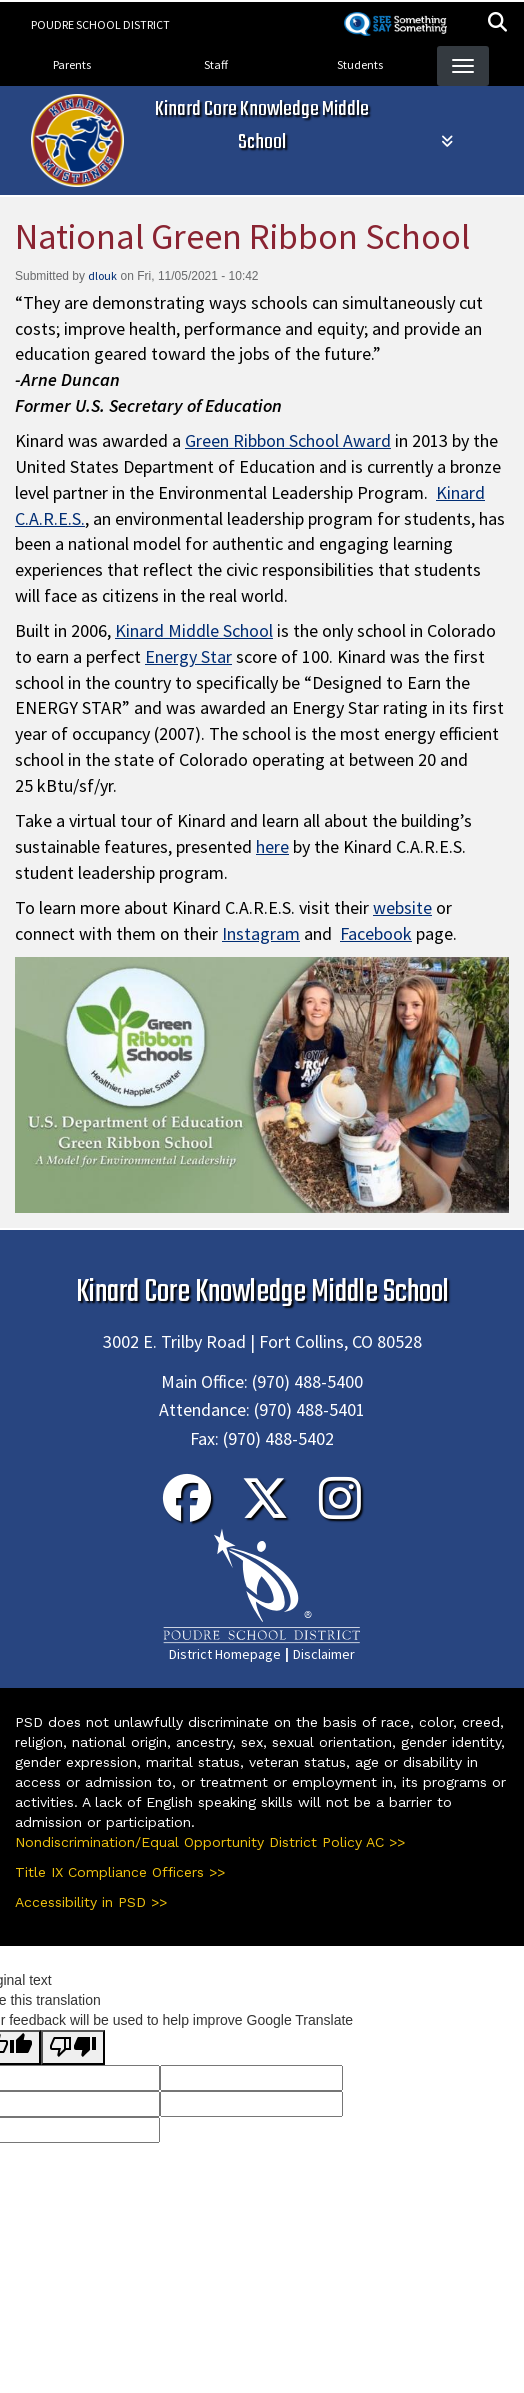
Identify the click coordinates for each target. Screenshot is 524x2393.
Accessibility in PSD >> (91, 1902)
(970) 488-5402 (278, 1438)
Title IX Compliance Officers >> (120, 1872)
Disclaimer (324, 1654)
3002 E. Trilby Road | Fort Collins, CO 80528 (262, 1341)
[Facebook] (187, 1511)
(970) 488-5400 (307, 1381)
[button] (497, 24)
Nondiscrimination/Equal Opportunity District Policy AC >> (210, 1842)
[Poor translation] (73, 2047)
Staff (216, 64)
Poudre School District (100, 24)
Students (360, 64)
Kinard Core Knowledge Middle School (262, 126)
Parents (72, 64)
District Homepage (225, 1654)
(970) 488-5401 (309, 1409)
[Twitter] (265, 1511)
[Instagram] (340, 1511)
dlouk (102, 275)
